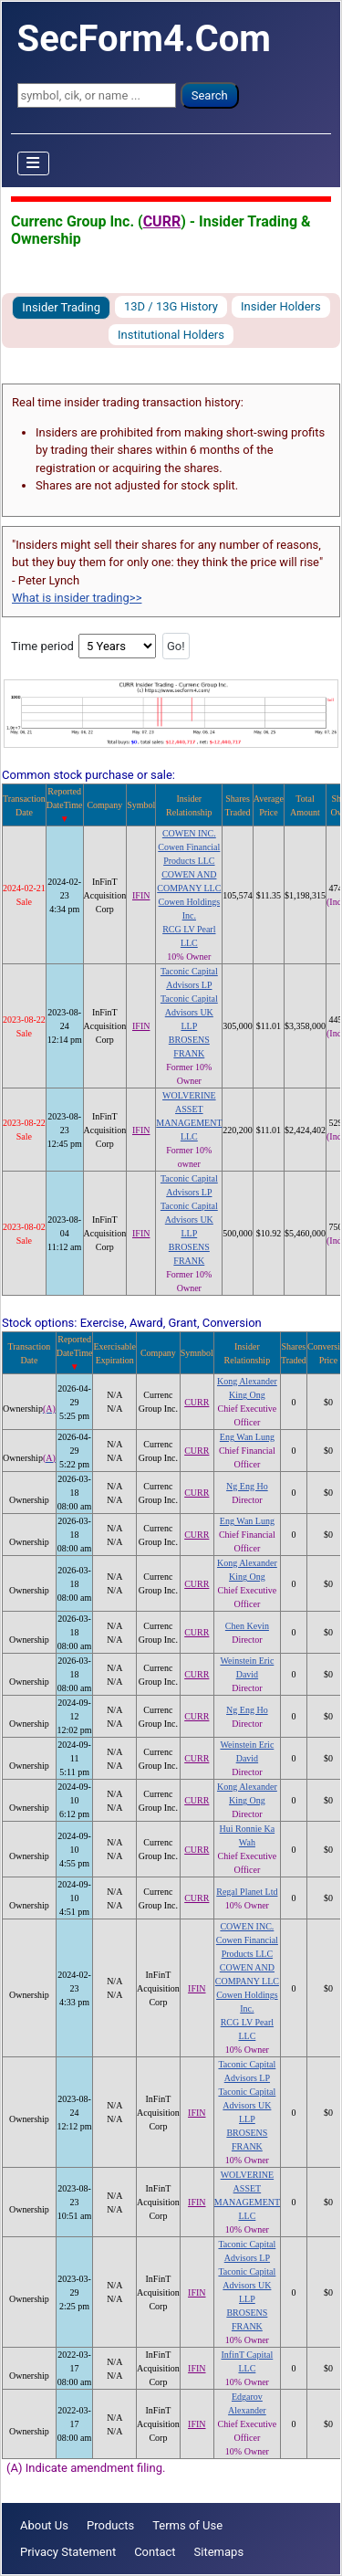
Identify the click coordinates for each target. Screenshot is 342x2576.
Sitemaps (219, 2552)
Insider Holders (281, 306)
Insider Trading (61, 307)
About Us (44, 2525)
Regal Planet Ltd (246, 1892)
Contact (154, 2552)
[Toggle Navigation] (33, 163)
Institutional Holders (171, 335)
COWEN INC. (189, 833)
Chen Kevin (247, 1626)
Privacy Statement (68, 2552)
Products (110, 2525)
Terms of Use (187, 2525)
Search (210, 95)
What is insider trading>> (76, 598)
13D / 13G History (171, 306)
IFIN (141, 895)
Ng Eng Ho (247, 1486)
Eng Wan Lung (247, 1437)
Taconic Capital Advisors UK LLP (189, 1012)
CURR (162, 221)
